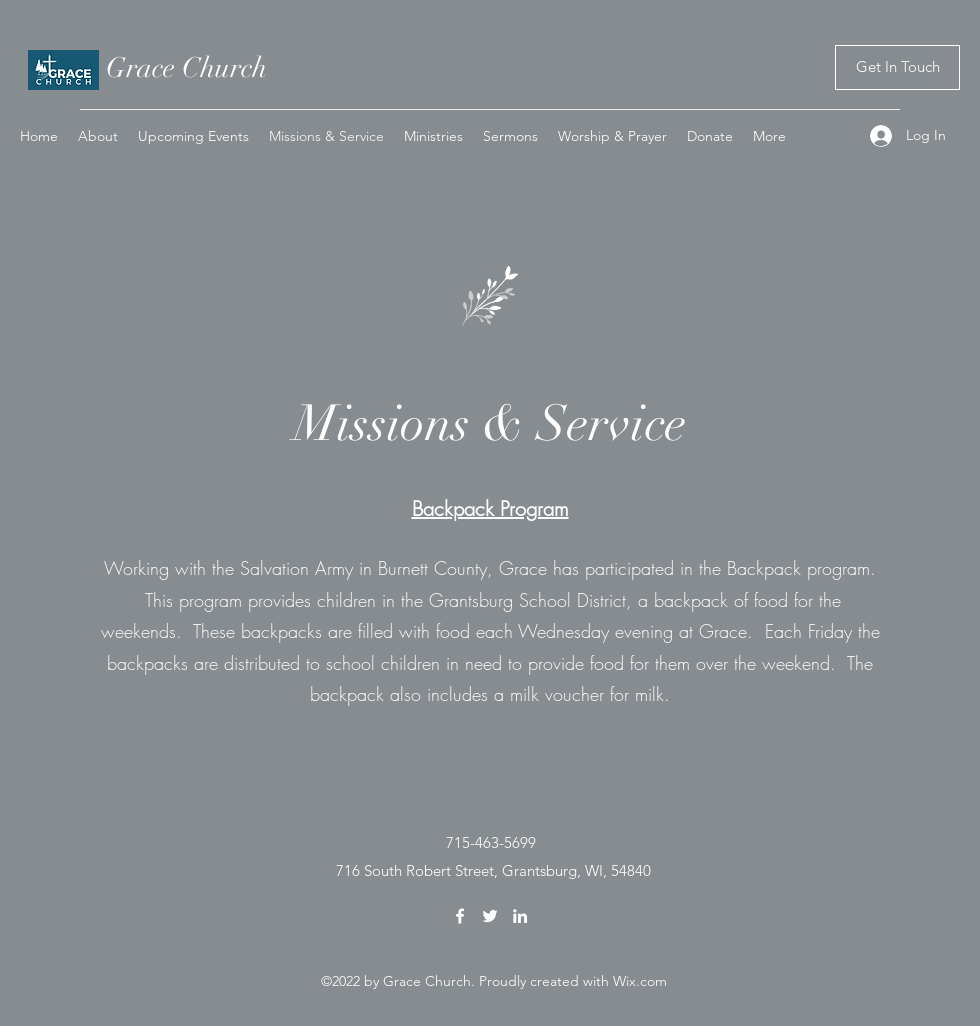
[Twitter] (490, 916)
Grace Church (186, 68)
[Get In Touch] (897, 67)
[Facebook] (460, 916)
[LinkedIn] (520, 916)
